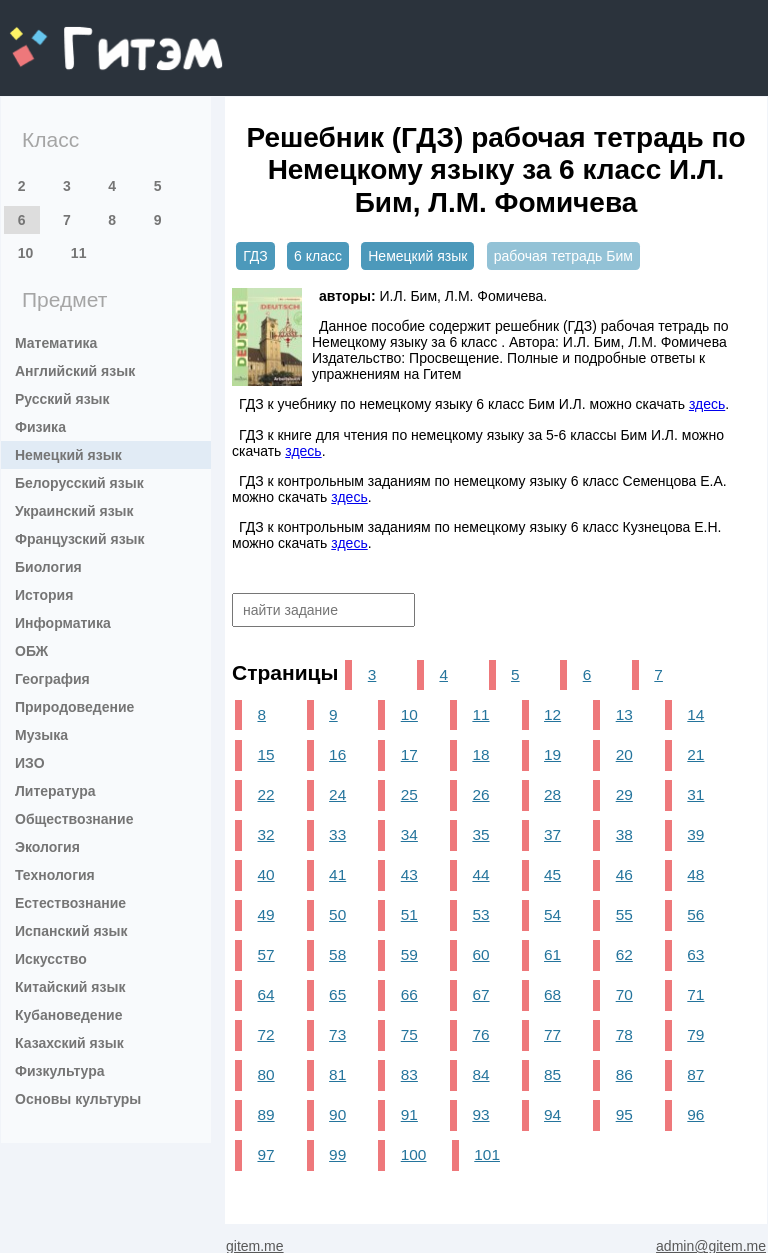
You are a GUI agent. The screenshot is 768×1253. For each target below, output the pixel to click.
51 (409, 914)
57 (265, 954)
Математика (56, 343)
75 (409, 1034)
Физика (40, 427)
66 (409, 994)
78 (624, 1034)
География (52, 679)
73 (337, 1034)
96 (695, 1114)
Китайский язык (70, 987)
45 (552, 874)
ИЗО (30, 763)
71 (695, 994)
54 (552, 914)
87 (695, 1074)
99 (337, 1154)
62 (624, 954)
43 (409, 874)
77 (552, 1034)
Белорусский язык (79, 483)
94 (552, 1114)
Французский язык (80, 539)
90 (337, 1114)
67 (480, 994)
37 (552, 834)
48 (695, 874)
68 (552, 994)
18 (480, 754)
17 (409, 754)
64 (265, 994)
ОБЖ (31, 651)
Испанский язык (71, 931)
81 (337, 1074)
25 (409, 794)
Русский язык (62, 399)
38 (624, 834)
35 (480, 834)
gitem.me (62, 35)
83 (409, 1074)
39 (695, 834)
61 (552, 954)
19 (552, 754)
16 (337, 754)
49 (265, 914)
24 (337, 794)
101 (487, 1154)
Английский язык (75, 371)
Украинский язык (74, 511)
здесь (707, 404)
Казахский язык (69, 1043)
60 (480, 954)
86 (624, 1074)
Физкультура (60, 1071)
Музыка (41, 735)
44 (480, 874)
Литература (55, 791)
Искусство (51, 959)
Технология (55, 875)
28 (552, 794)
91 (409, 1114)
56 (695, 914)
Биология (48, 567)
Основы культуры (78, 1099)
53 (480, 914)
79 (695, 1034)
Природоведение (74, 707)
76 (480, 1034)
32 (265, 834)
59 (409, 954)
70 (624, 994)
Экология (47, 847)
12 (552, 714)
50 (337, 914)
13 (624, 714)
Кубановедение (69, 1015)
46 (624, 874)
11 (79, 253)
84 (480, 1074)
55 (624, 914)
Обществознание (74, 819)
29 (624, 794)
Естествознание (70, 903)
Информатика (63, 623)
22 (265, 794)
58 (337, 954)
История (44, 595)
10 (26, 253)
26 (480, 794)
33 (337, 834)
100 (414, 1154)
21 (695, 754)
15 (265, 754)
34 (409, 834)
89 (265, 1114)
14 (695, 714)
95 (624, 1114)
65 (337, 994)
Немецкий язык (68, 455)
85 (552, 1074)
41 (337, 874)
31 (695, 794)
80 (265, 1074)
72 (265, 1034)
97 (265, 1154)
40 (265, 874)
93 (480, 1114)
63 (695, 954)
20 (624, 754)
